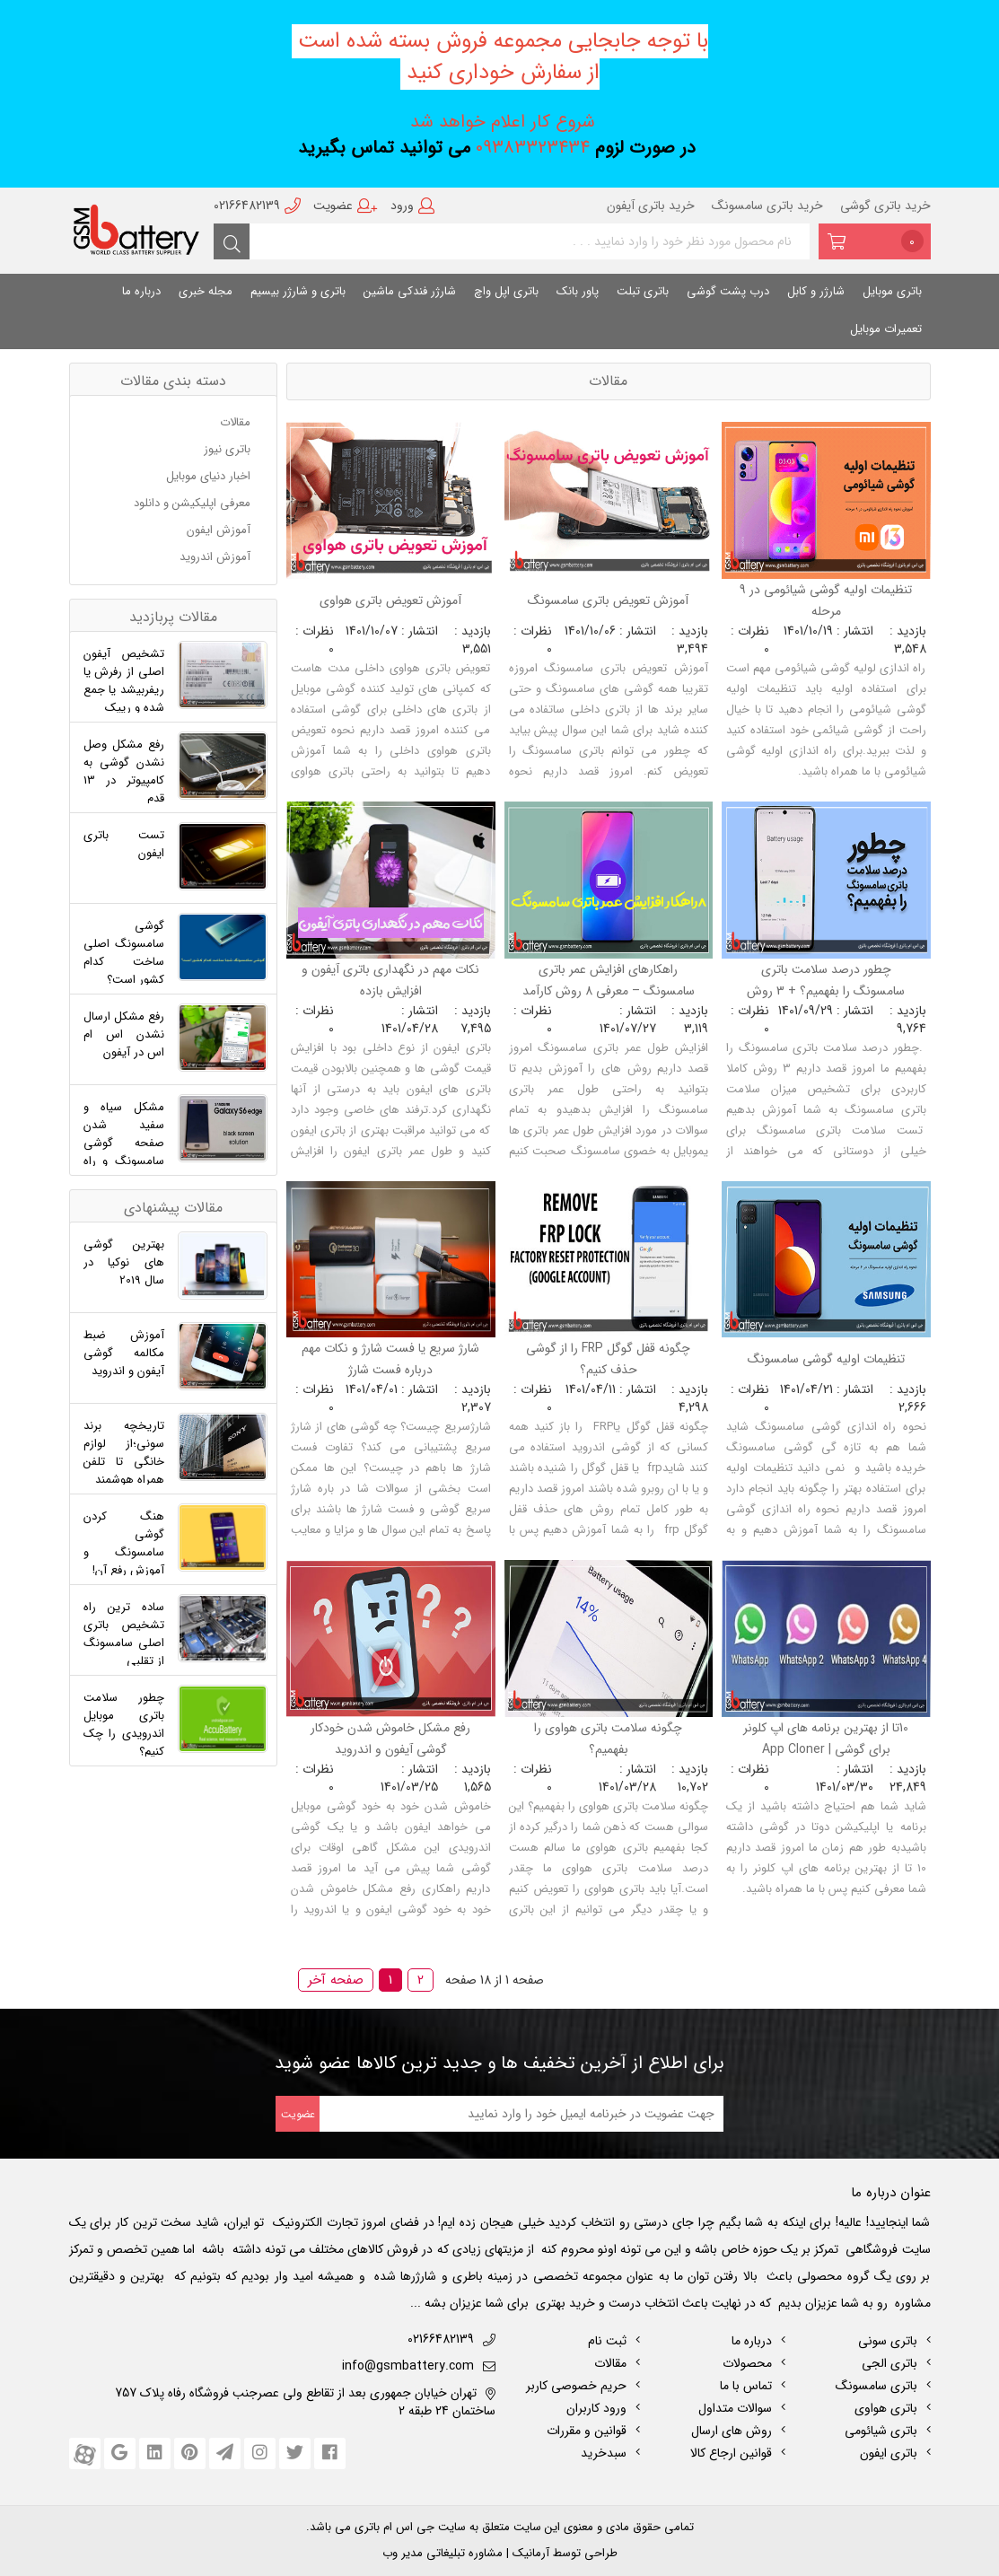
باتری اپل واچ (506, 291)
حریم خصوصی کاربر (576, 2386)
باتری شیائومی (881, 2430)
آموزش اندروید (217, 557)
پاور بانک (577, 291)
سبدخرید (604, 2453)
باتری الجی (889, 2363)
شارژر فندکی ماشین (410, 291)
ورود (412, 205)
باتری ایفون (888, 2453)
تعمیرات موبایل (886, 329)
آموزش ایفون (220, 530)
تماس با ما (746, 2386)
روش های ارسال (731, 2430)
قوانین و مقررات (587, 2430)
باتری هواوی (885, 2408)
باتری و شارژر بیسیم (298, 291)
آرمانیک (529, 2553)
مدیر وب (402, 2553)
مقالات (237, 422)
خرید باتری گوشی (885, 205)
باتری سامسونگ (876, 2386)
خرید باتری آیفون (651, 205)
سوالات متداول (735, 2408)
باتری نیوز (229, 449)
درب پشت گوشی (728, 291)
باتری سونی (887, 2341)
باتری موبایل (892, 291)
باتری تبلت (643, 291)
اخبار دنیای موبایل (210, 476)
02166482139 (257, 205)
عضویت (345, 205)
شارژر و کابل (816, 291)
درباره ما (141, 291)
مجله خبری (205, 291)
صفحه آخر (336, 1980)
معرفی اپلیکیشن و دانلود (194, 503)
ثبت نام (607, 2341)
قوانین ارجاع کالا (731, 2453)
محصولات (747, 2363)
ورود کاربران (596, 2408)
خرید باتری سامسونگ (767, 205)
